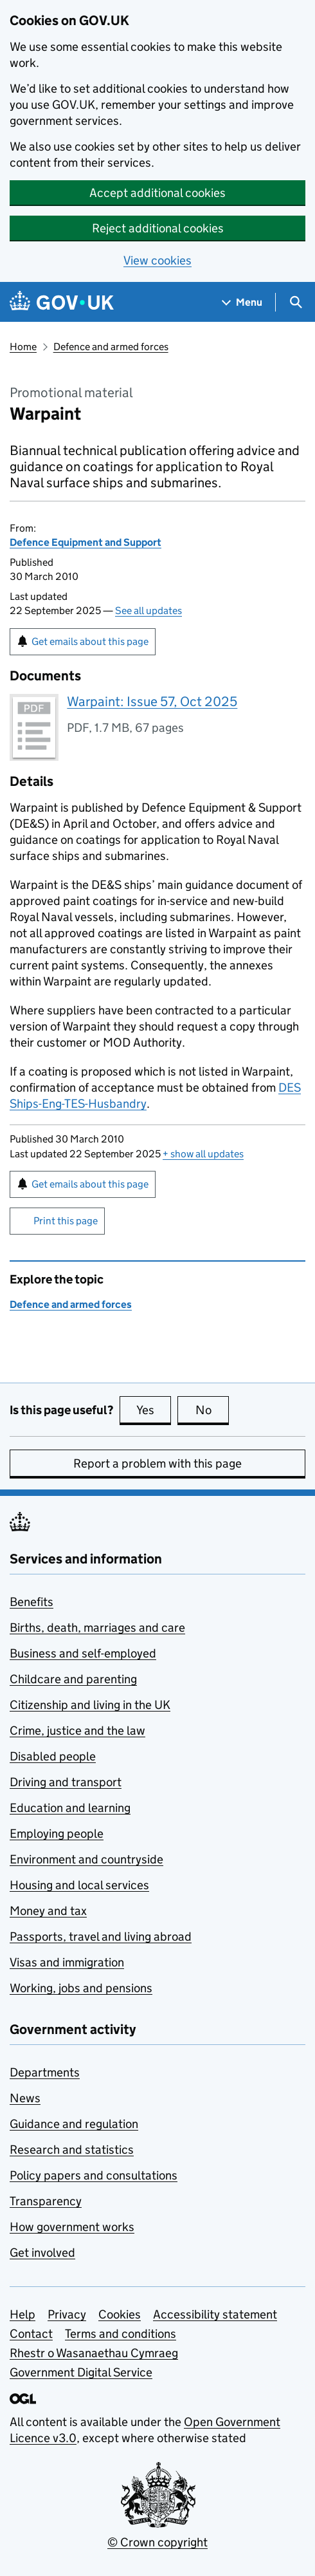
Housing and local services (79, 1885)
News (25, 2098)
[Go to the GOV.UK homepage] (62, 302)
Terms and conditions (120, 2333)
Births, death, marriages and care (97, 1627)
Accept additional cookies (157, 192)
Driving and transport (66, 1782)
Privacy (67, 2314)
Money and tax (48, 1910)
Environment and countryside (86, 1859)
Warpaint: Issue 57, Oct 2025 (152, 701)
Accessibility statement (215, 2314)
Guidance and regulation (74, 2123)
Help (22, 2314)
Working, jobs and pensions (81, 1988)
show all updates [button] (203, 1154)
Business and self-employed (83, 1653)
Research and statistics (72, 2149)
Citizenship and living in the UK (90, 1704)
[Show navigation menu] (242, 302)
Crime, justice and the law (77, 1730)
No (212, 1409)
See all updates (148, 610)
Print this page (65, 1221)
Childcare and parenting (73, 1679)
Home (23, 347)
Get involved (42, 2252)
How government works (72, 2226)
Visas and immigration (67, 1962)
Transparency (46, 2201)
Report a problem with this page (157, 1463)
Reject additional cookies (158, 228)
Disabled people (53, 1756)
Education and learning (70, 1807)
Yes (153, 1409)
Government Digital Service (81, 2372)
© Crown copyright (157, 2542)
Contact (31, 2333)
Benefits (31, 1601)
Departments (45, 2072)
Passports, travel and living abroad (101, 1936)
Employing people (57, 1833)
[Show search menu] (295, 302)
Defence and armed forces (110, 347)
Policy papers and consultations (93, 2175)
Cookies (119, 2314)
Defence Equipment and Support (85, 542)
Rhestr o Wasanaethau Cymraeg (94, 2353)
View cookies (157, 260)
